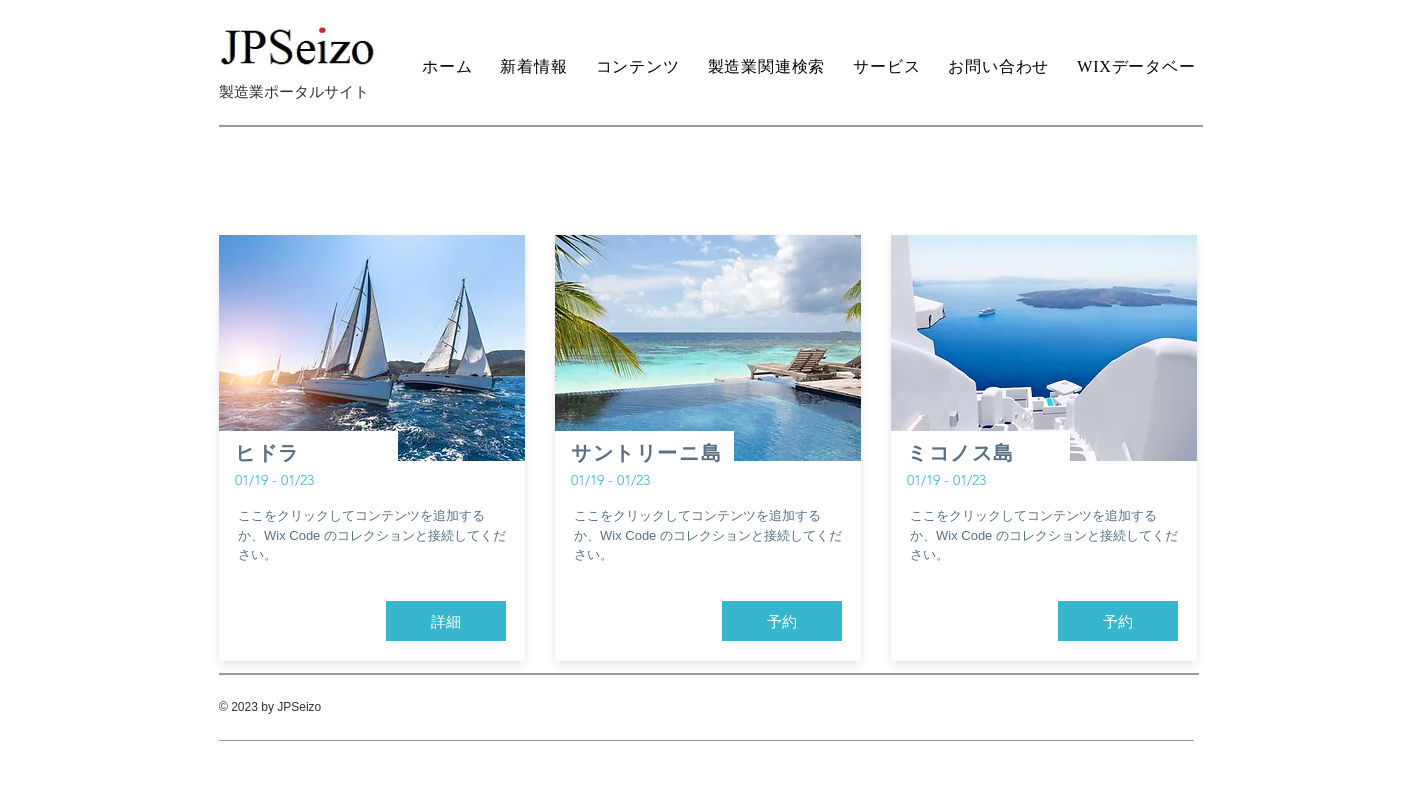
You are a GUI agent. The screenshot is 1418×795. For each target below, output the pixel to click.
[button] (446, 621)
